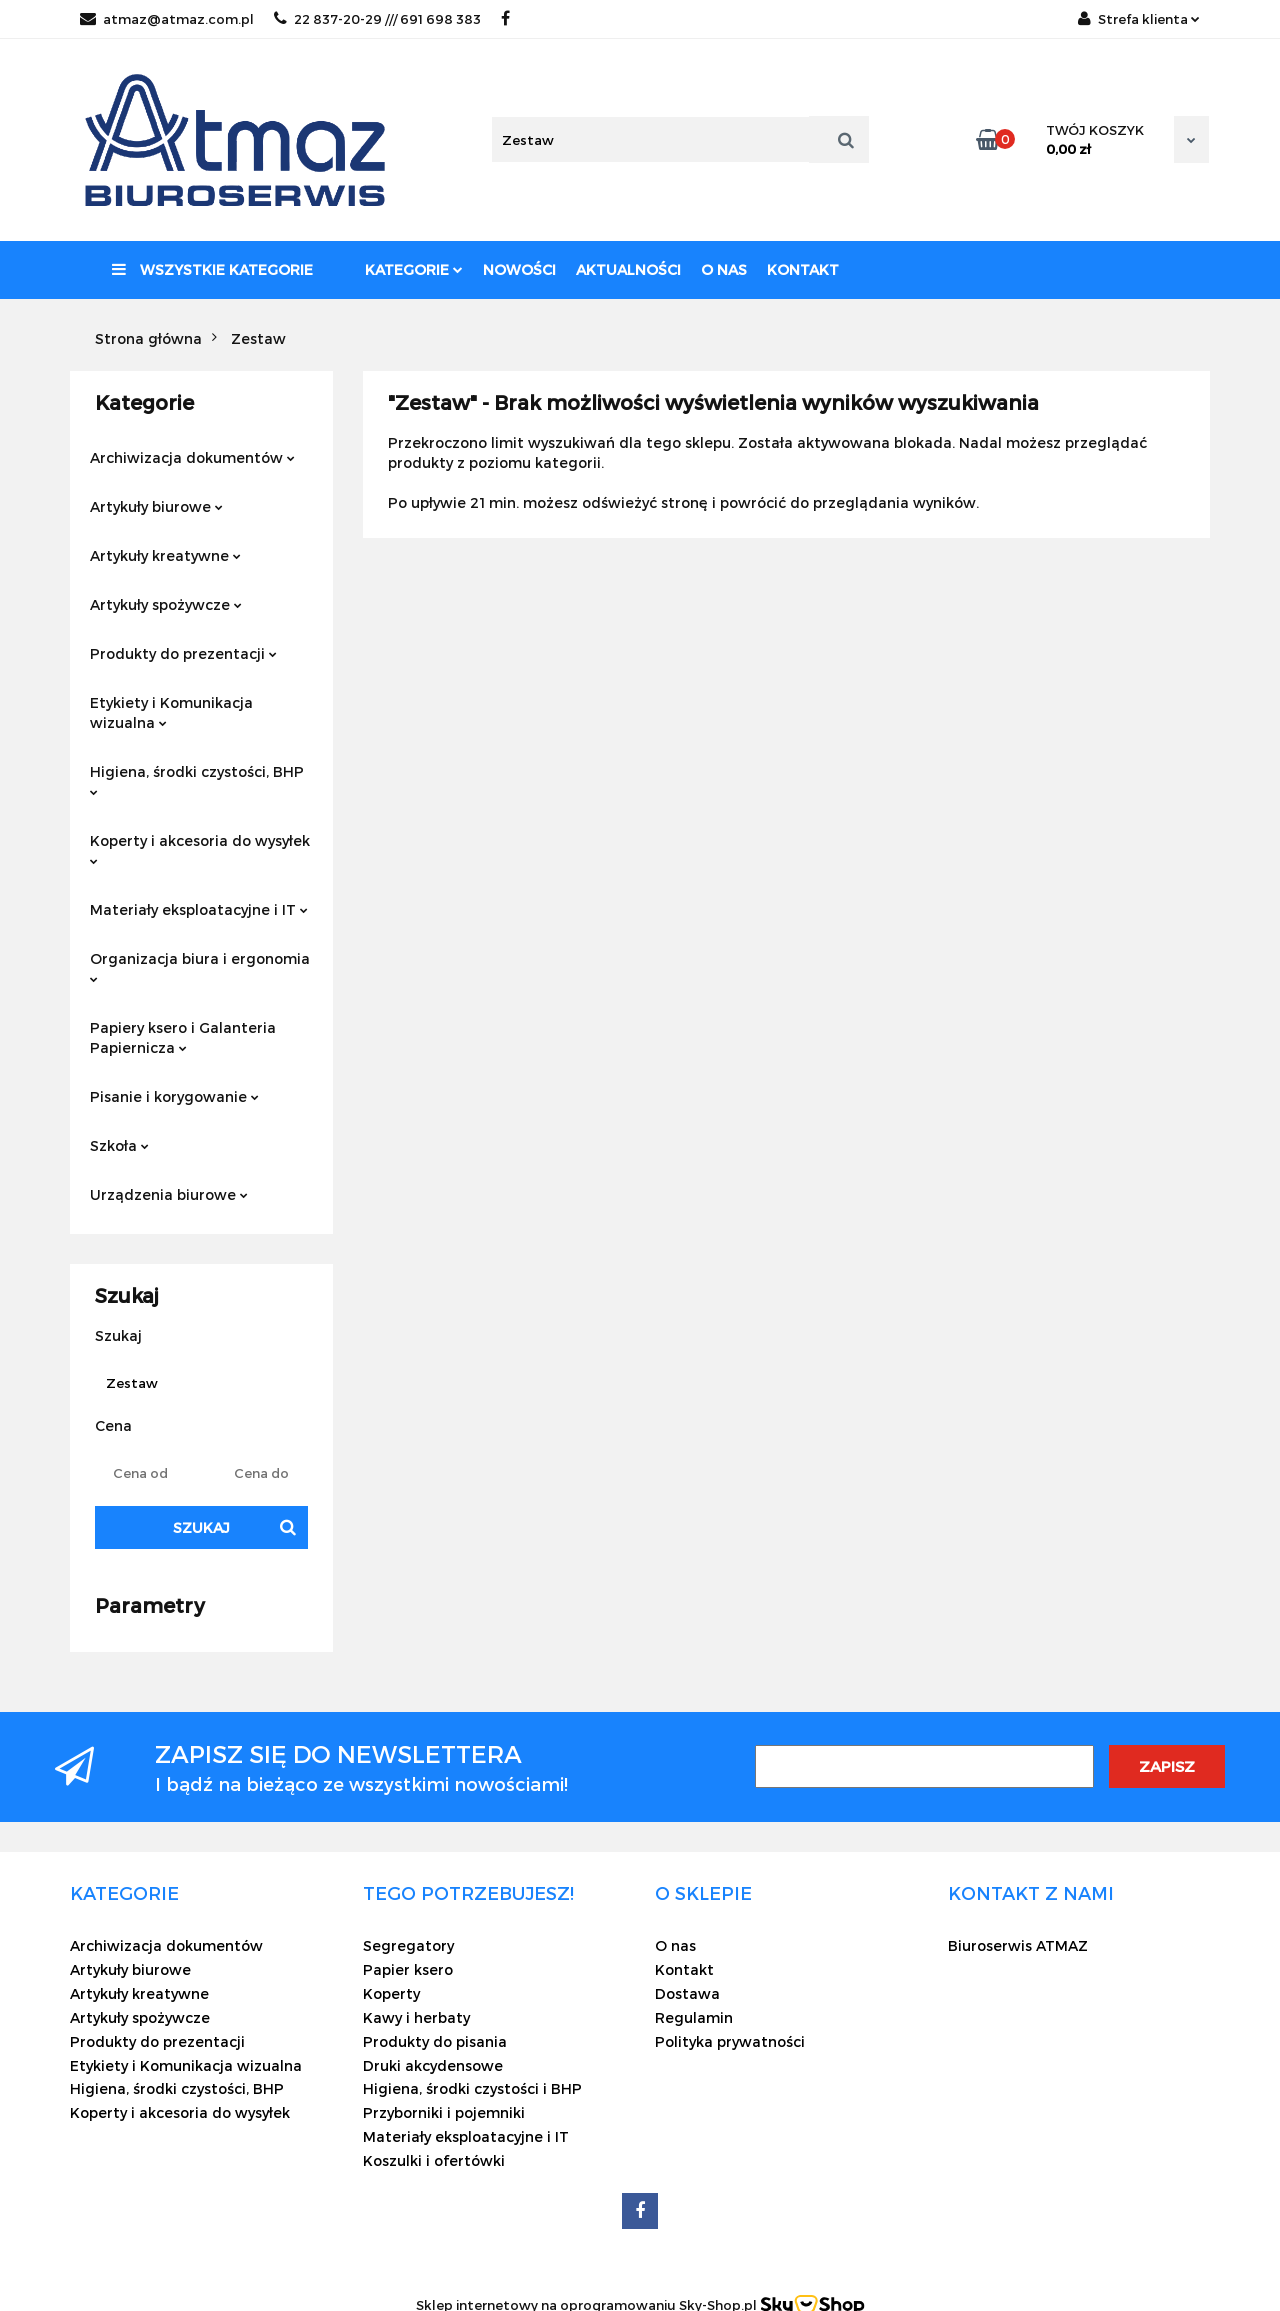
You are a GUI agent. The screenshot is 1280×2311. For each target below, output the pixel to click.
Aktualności (628, 269)
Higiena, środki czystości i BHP (472, 2088)
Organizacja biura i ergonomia (200, 966)
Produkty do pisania (435, 2041)
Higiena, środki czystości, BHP (197, 779)
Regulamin (694, 2017)
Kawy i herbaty (416, 2017)
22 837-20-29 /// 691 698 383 (377, 19)
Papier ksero (408, 1969)
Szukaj (201, 1527)
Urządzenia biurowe (169, 1194)
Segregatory (408, 1945)
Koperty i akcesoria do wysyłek (200, 848)
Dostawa (687, 1993)
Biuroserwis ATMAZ (1018, 1945)
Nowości (519, 269)
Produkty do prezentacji (183, 653)
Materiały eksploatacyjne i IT (199, 909)
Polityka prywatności (730, 2041)
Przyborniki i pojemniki (444, 2112)
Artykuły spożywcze (166, 604)
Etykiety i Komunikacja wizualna (171, 712)
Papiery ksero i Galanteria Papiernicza (183, 1037)
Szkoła (119, 1145)
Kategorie (414, 269)
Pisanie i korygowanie (174, 1096)
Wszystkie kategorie (212, 269)
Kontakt (803, 269)
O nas (724, 269)
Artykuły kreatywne (165, 555)
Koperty (391, 1993)
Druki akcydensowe (433, 2065)
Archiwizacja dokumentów (192, 457)
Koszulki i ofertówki (434, 2160)
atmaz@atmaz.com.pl (167, 19)
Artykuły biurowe (156, 506)
